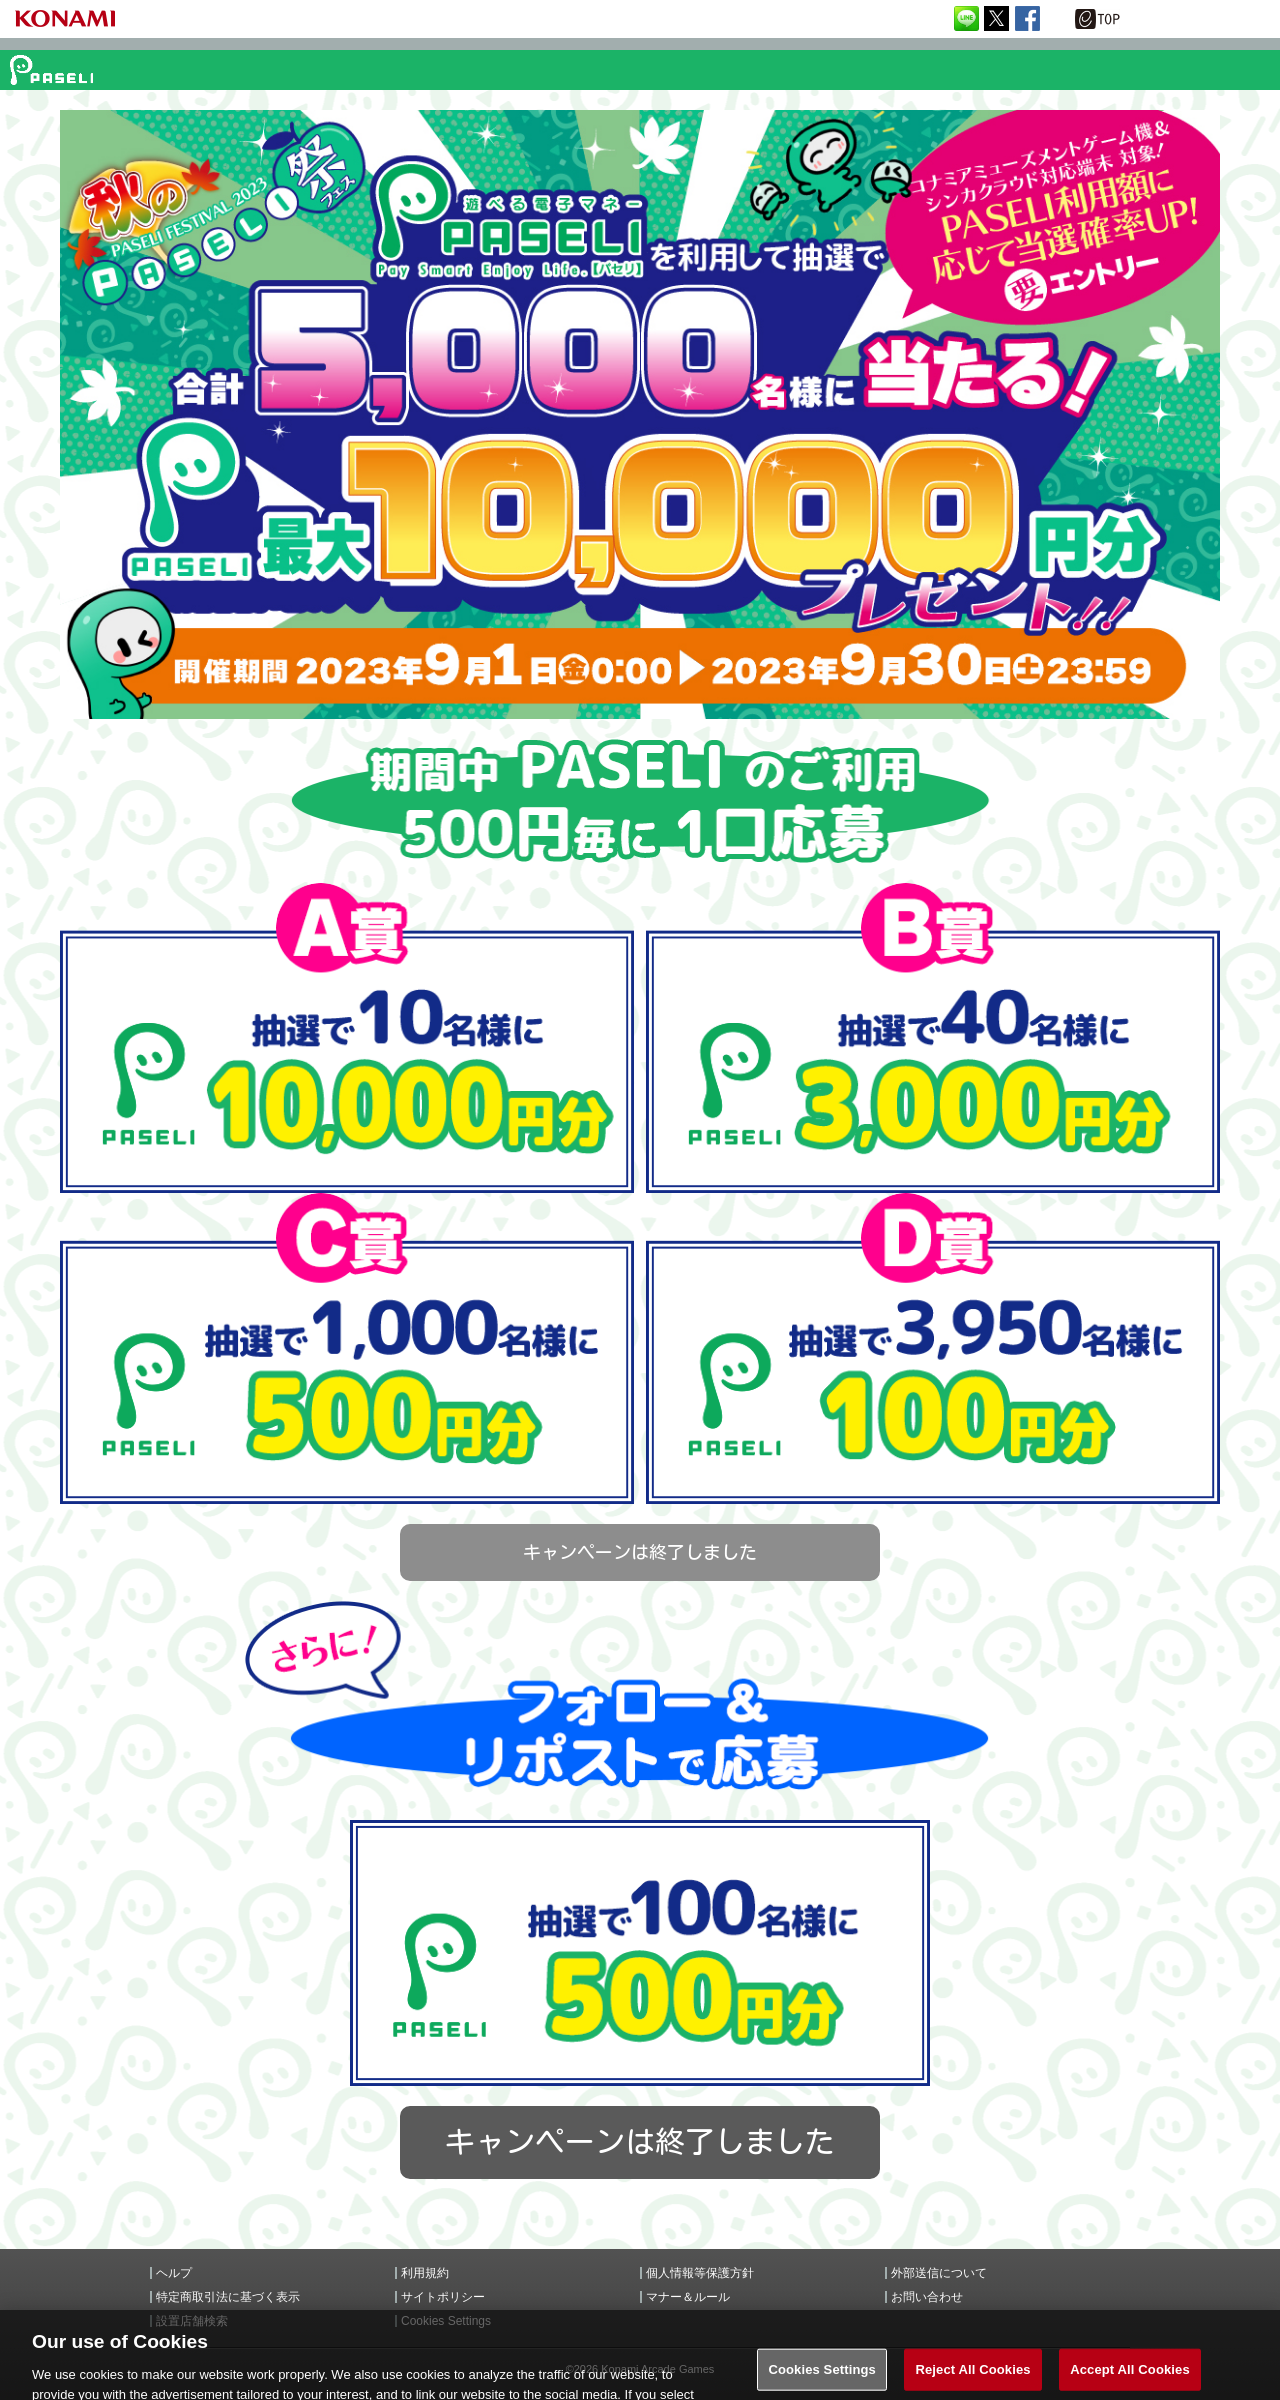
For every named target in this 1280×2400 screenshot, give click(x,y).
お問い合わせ (927, 2297)
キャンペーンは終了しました (640, 1552)
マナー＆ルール (688, 2297)
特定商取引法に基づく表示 (228, 2297)
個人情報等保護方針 (700, 2273)
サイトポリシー (443, 2297)
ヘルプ (174, 2273)
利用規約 (425, 2273)
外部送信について (939, 2273)
